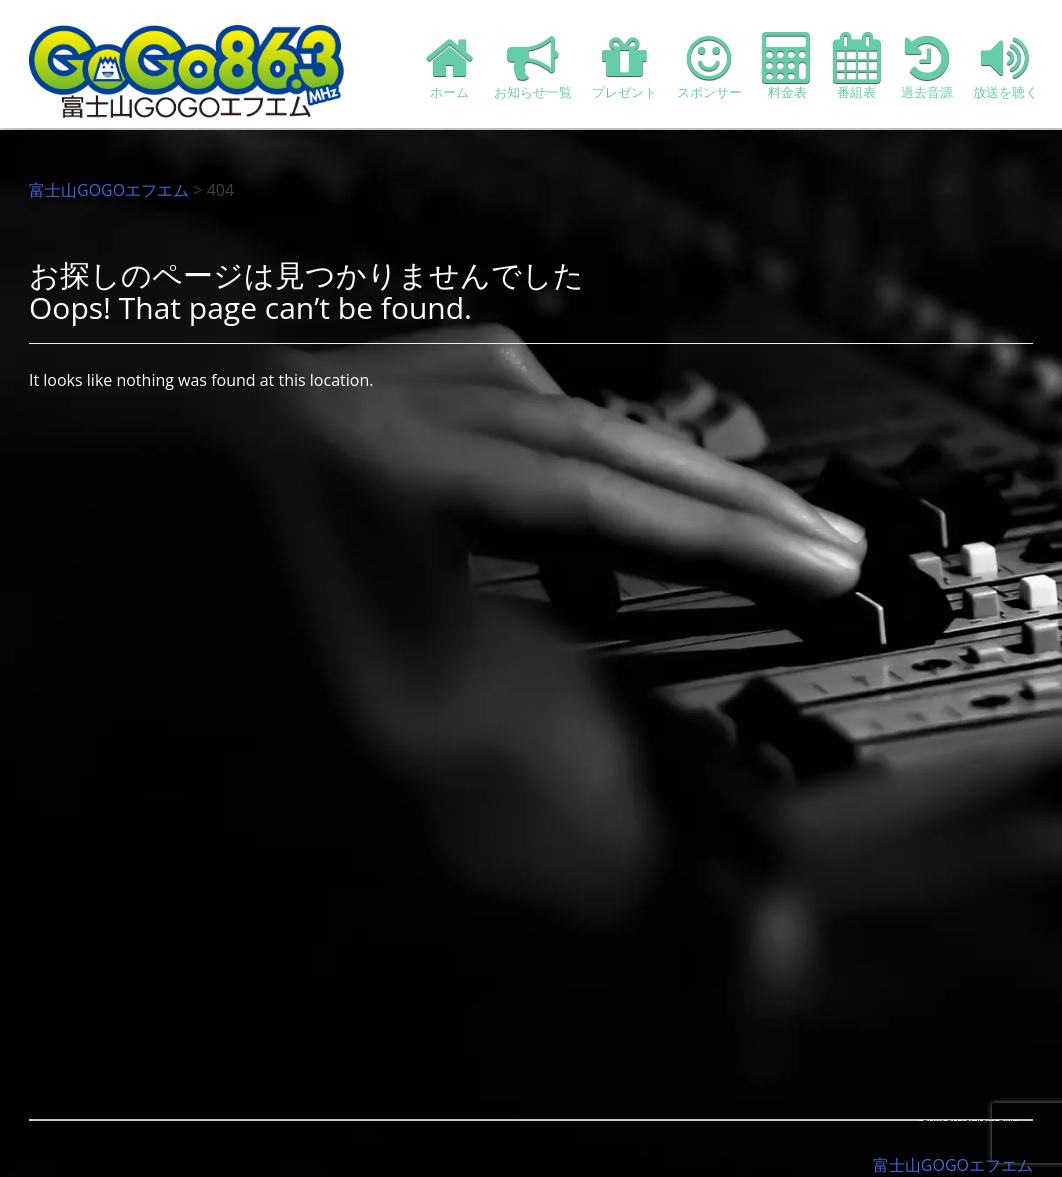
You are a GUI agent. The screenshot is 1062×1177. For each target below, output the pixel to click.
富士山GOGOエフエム (109, 190)
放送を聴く (1005, 66)
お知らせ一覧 (533, 66)
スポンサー (709, 66)
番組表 (857, 66)
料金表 (787, 66)
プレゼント (624, 66)
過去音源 (927, 66)
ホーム (450, 66)
